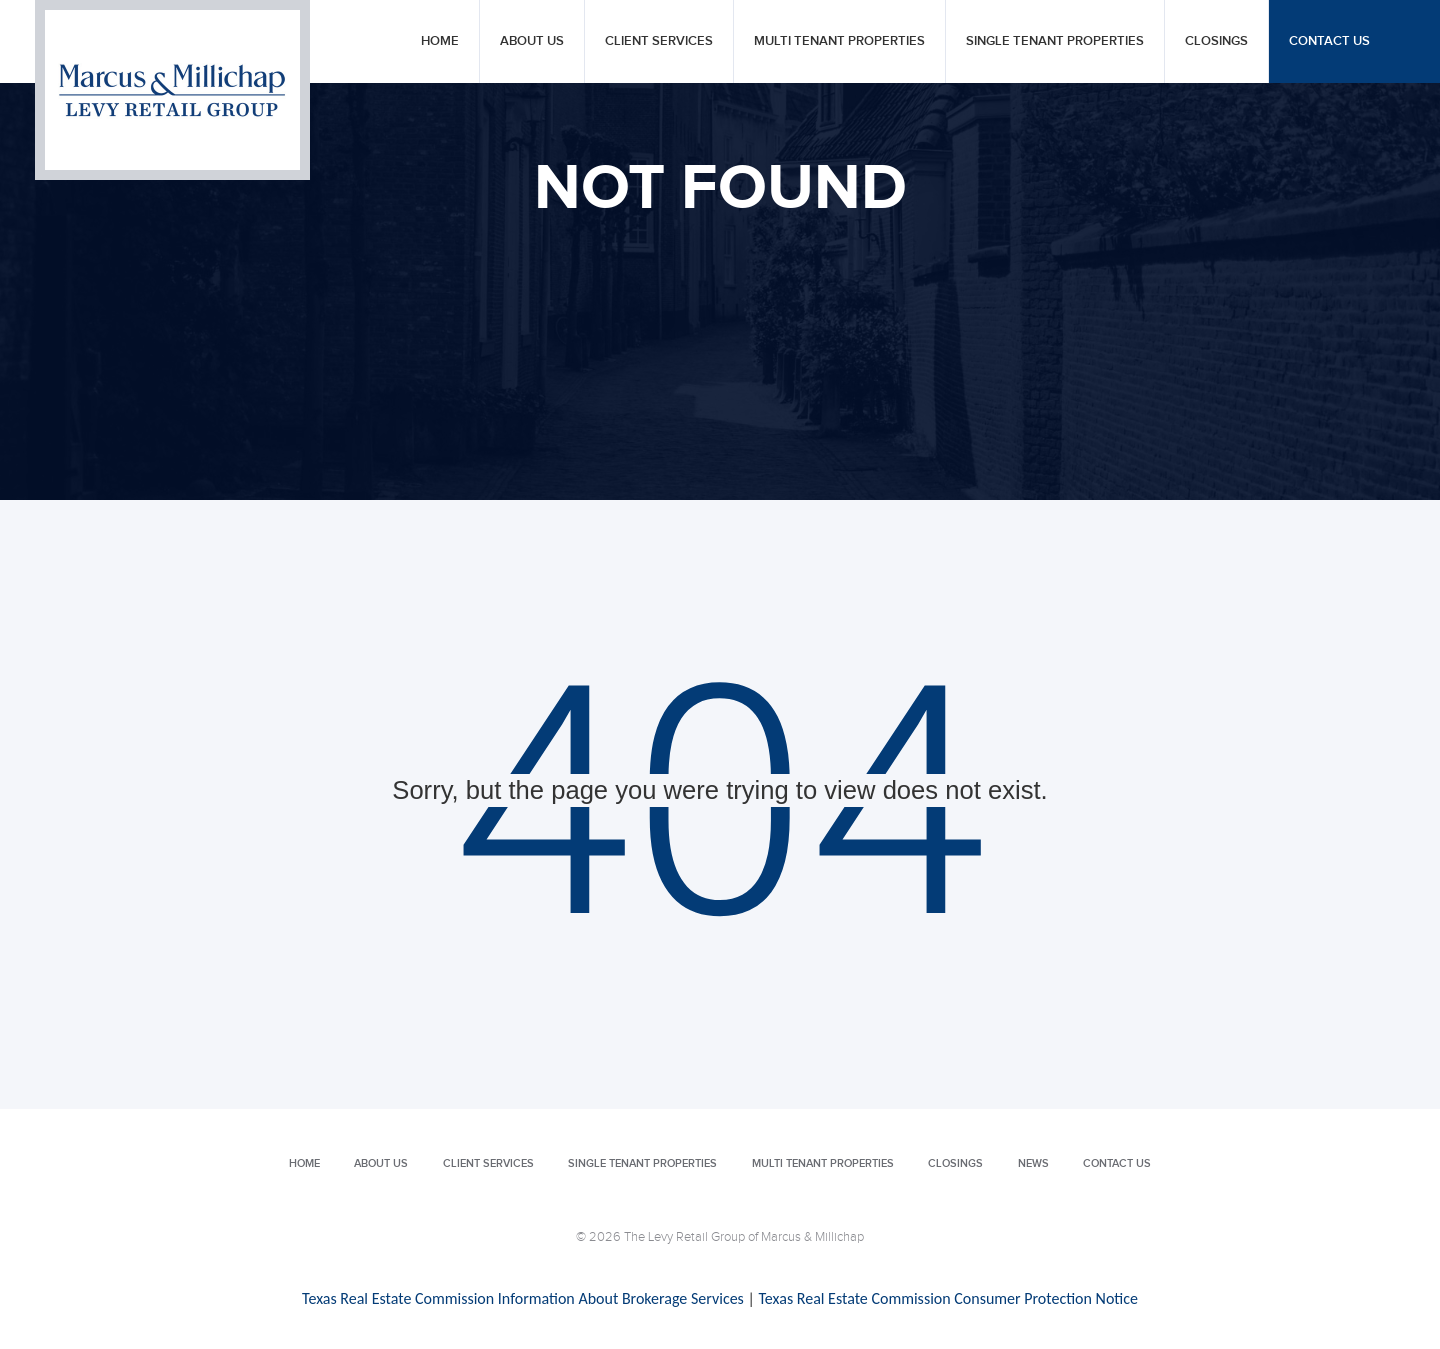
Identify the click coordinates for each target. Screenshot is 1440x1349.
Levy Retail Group (172, 90)
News (1033, 1163)
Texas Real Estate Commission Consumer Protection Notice (947, 1298)
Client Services (659, 41)
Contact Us (1329, 41)
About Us (532, 41)
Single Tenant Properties (1055, 41)
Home (440, 41)
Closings (1216, 41)
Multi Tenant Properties (839, 41)
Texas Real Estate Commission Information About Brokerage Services (523, 1298)
